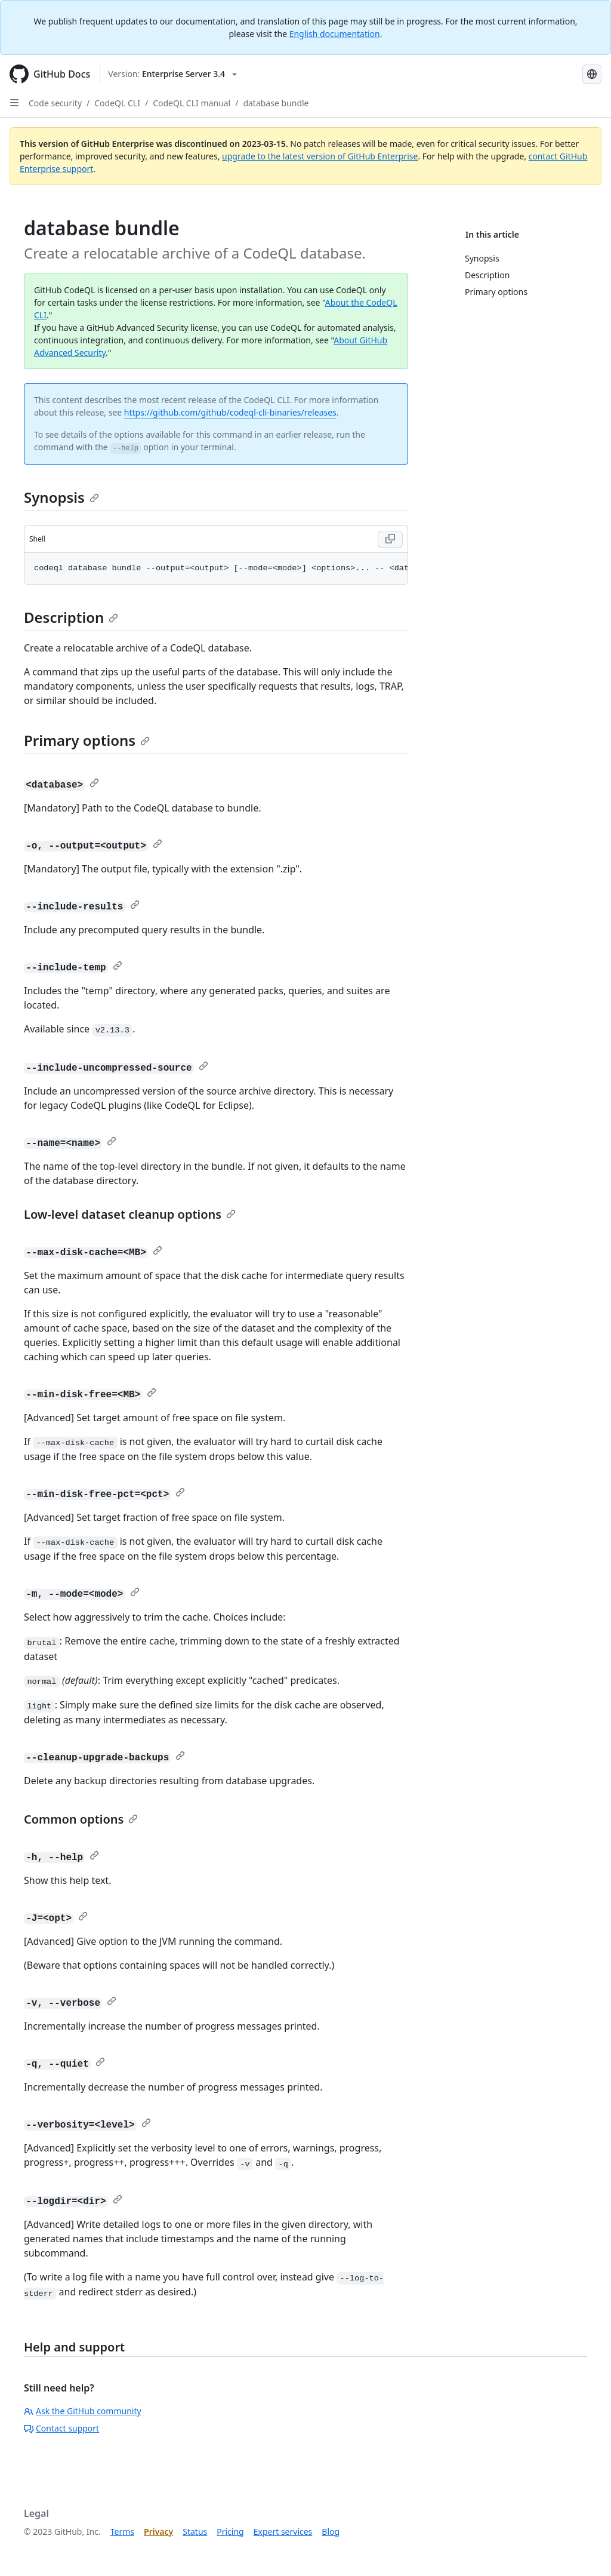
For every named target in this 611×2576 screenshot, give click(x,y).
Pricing (230, 2531)
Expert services (283, 2531)
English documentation (334, 33)
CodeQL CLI (117, 103)
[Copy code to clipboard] (390, 539)
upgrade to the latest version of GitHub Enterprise (320, 156)
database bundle (275, 103)
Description (71, 617)
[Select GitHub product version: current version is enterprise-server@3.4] (172, 74)
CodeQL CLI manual (191, 103)
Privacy (158, 2531)
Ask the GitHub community (82, 2411)
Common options (81, 1819)
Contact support (61, 2428)
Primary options (87, 740)
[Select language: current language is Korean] (591, 74)
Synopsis (61, 497)
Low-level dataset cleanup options (130, 1214)
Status (195, 2531)
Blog (331, 2531)
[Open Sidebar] (14, 102)
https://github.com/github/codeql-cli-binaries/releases (230, 412)
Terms (122, 2531)
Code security (55, 103)
